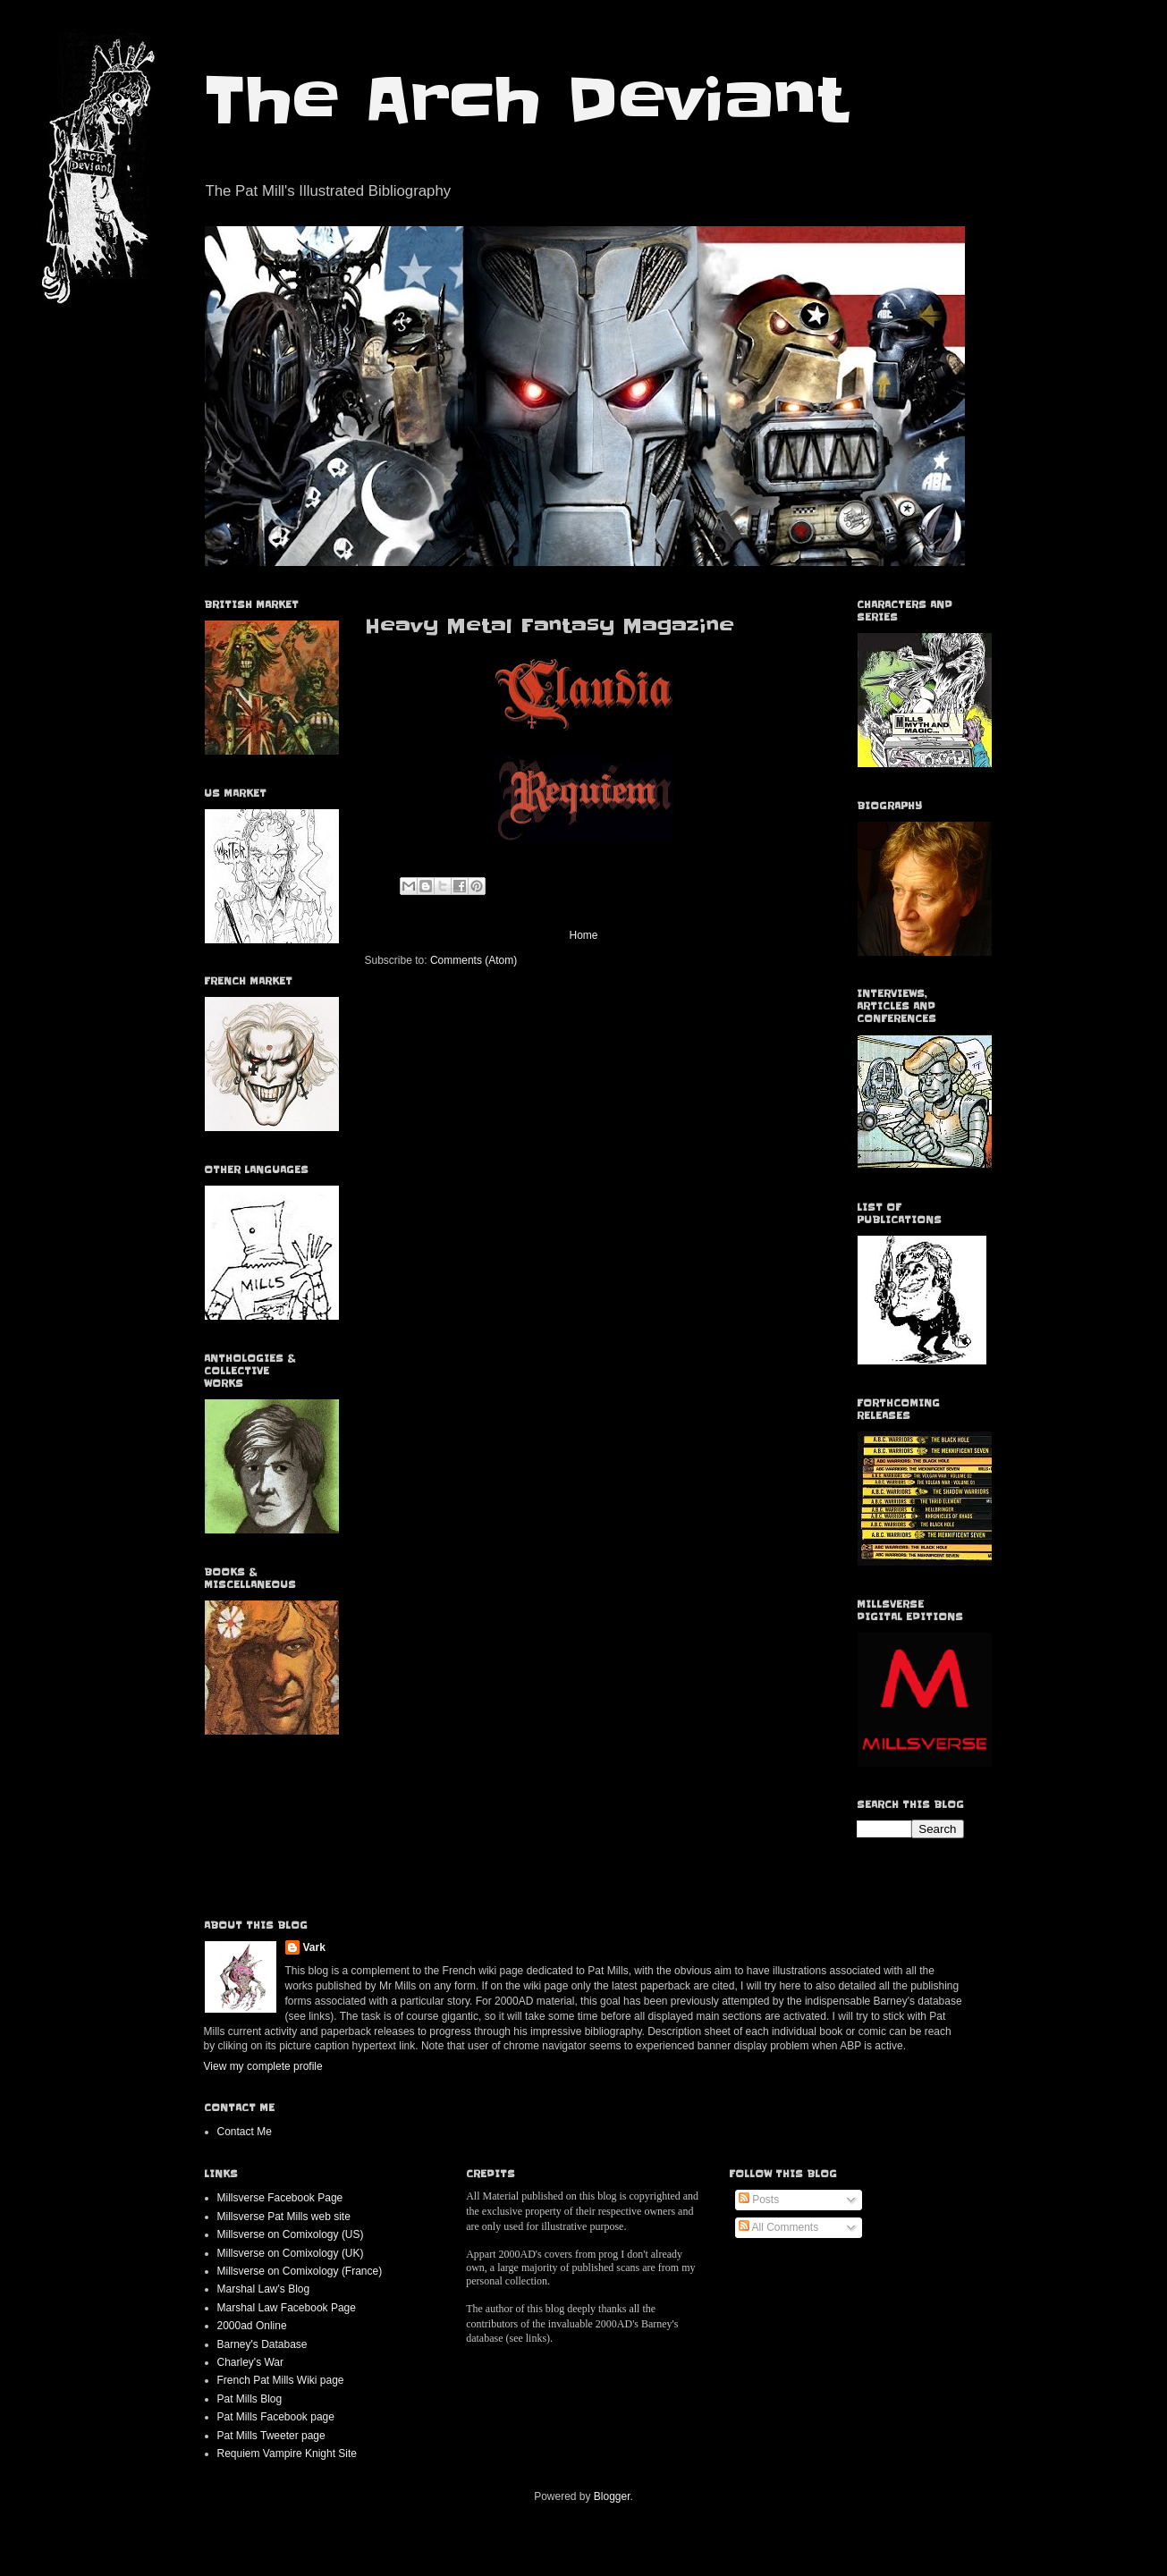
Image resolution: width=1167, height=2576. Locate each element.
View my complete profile (263, 2066)
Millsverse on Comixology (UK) (290, 2253)
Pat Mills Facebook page (275, 2417)
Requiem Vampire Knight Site (287, 2453)
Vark (314, 1947)
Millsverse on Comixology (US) (290, 2234)
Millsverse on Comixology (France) (300, 2271)
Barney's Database (262, 2344)
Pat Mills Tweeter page (271, 2435)
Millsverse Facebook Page (280, 2198)
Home (583, 935)
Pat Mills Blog (250, 2399)
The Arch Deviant (525, 100)
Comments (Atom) (473, 960)
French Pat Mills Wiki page (280, 2380)
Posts (759, 2199)
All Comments (778, 2227)
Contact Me (244, 2131)
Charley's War (250, 2362)
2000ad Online (252, 2325)
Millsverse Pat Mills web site (284, 2216)
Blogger (612, 2496)
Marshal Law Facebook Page (286, 2308)
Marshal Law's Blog (263, 2289)
